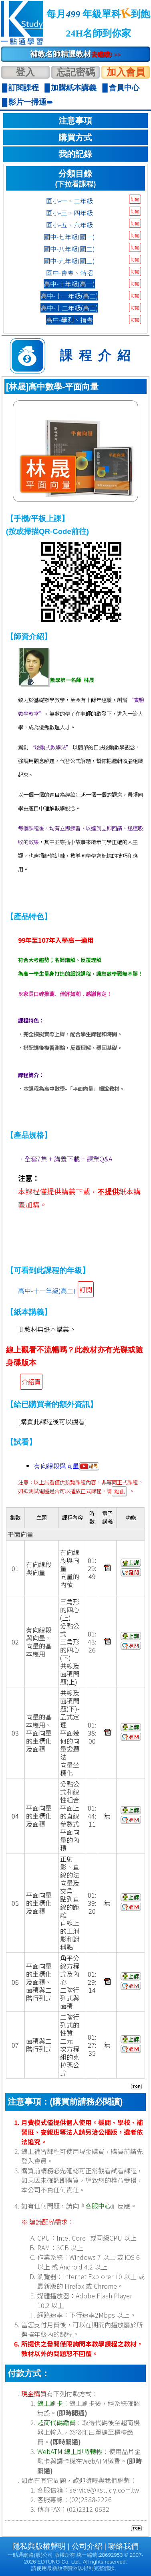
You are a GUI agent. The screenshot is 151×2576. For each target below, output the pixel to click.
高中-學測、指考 (69, 320)
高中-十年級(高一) (69, 283)
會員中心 (124, 87)
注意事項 (75, 121)
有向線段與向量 (66, 1465)
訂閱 (135, 199)
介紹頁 (31, 1381)
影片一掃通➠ (30, 102)
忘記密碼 (75, 72)
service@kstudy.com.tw (104, 2490)
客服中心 (98, 2206)
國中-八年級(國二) (69, 249)
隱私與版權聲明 (39, 2546)
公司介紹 (87, 2546)
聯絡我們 (123, 2546)
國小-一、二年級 (69, 200)
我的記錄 (75, 154)
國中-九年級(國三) (69, 261)
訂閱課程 (23, 87)
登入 (25, 72)
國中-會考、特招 (69, 273)
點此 (119, 1491)
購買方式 (75, 137)
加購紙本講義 (74, 87)
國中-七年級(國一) (69, 237)
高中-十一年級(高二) (69, 295)
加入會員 (126, 72)
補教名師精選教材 (75, 54)
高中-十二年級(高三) (69, 308)
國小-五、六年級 (69, 224)
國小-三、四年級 (69, 212)
